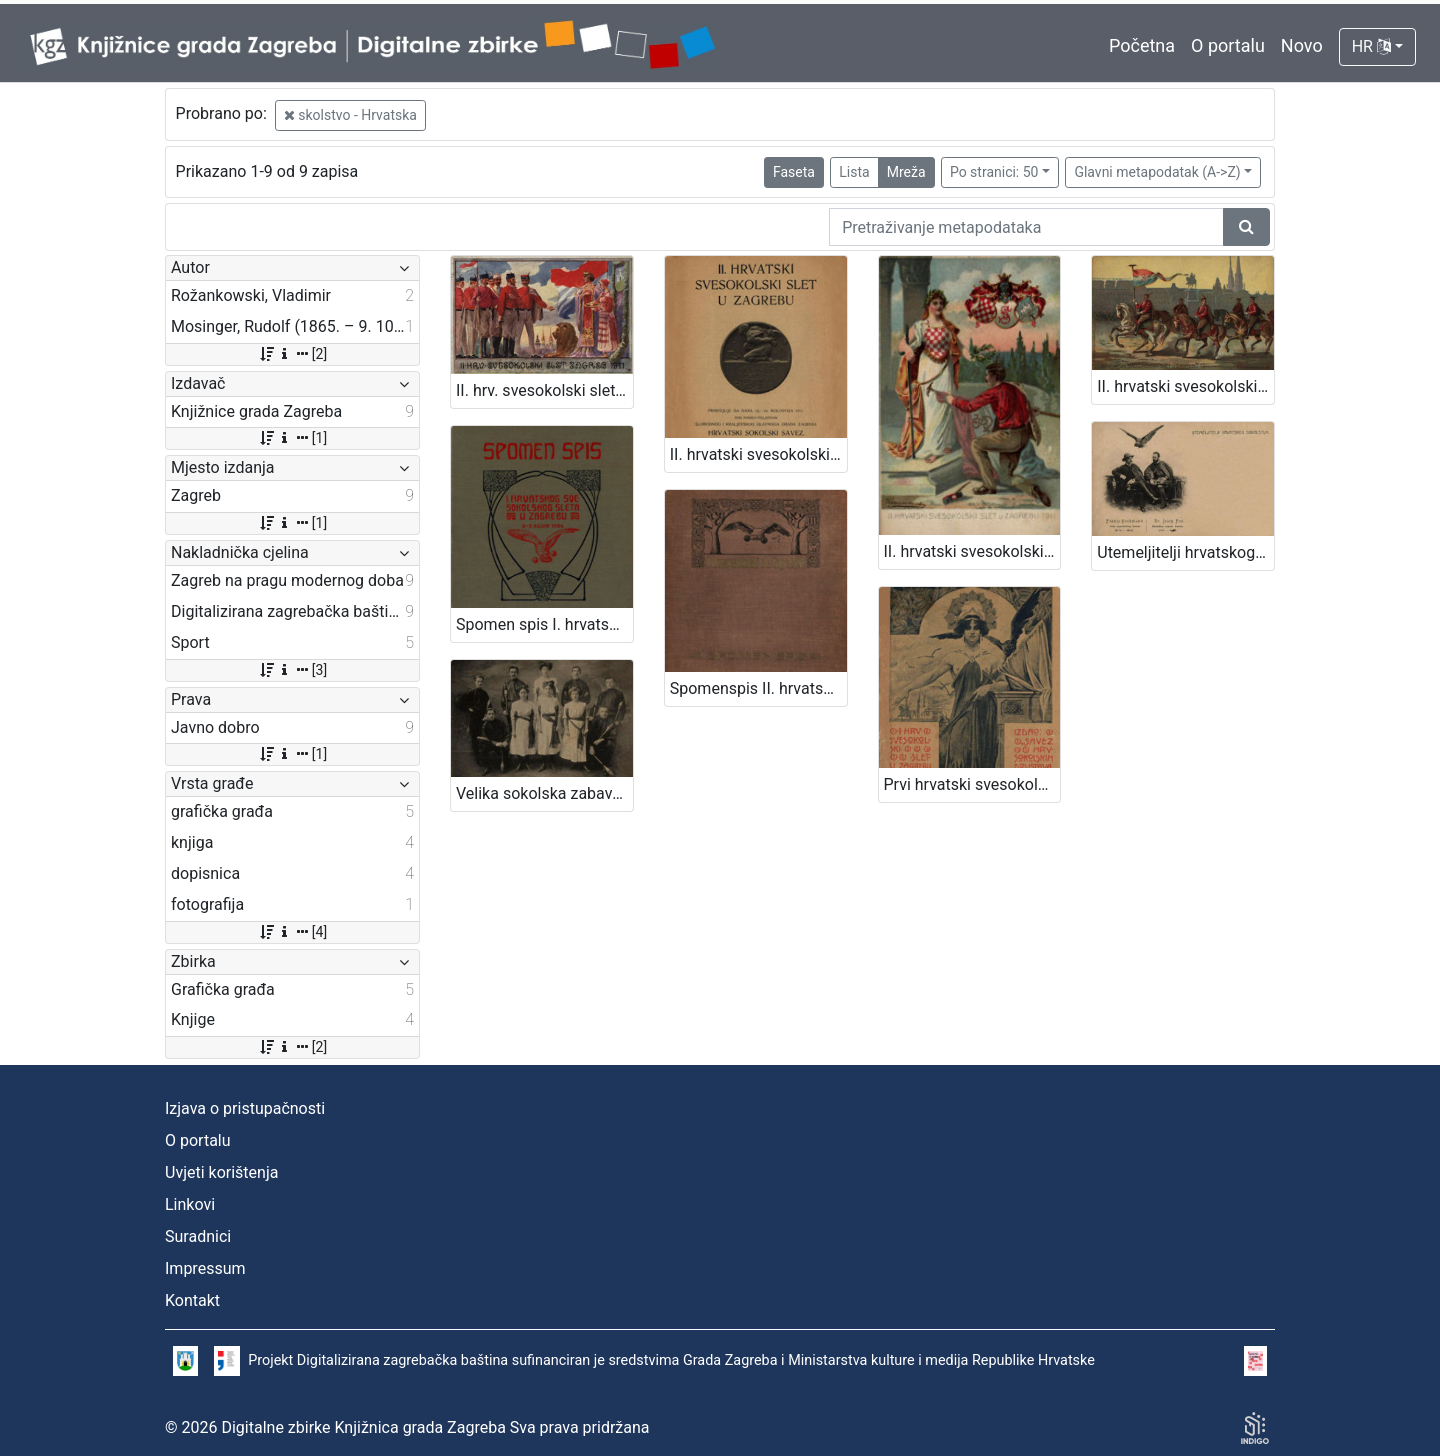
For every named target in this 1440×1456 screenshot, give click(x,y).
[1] (292, 438)
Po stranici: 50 (994, 172)
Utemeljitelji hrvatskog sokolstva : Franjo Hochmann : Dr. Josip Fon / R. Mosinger (1185, 552)
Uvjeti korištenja (221, 1172)
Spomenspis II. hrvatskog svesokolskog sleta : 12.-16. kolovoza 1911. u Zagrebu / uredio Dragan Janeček (758, 688)
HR (1371, 46)
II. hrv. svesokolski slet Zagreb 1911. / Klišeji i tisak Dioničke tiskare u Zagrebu (544, 390)
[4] (292, 932)
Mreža (906, 172)
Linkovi (190, 1204)
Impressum (205, 1268)
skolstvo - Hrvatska (350, 115)
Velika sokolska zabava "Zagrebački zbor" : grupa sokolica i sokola (544, 793)
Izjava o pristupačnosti (245, 1108)
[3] (292, 670)
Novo (1302, 45)
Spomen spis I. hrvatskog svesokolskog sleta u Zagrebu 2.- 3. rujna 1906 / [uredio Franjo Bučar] (544, 624)
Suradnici (198, 1236)
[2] (292, 354)
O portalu (1228, 45)
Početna (1142, 45)
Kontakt (192, 1300)
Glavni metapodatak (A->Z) (1157, 172)
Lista (854, 172)
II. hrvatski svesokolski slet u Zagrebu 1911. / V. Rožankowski (972, 551)
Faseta (794, 172)
